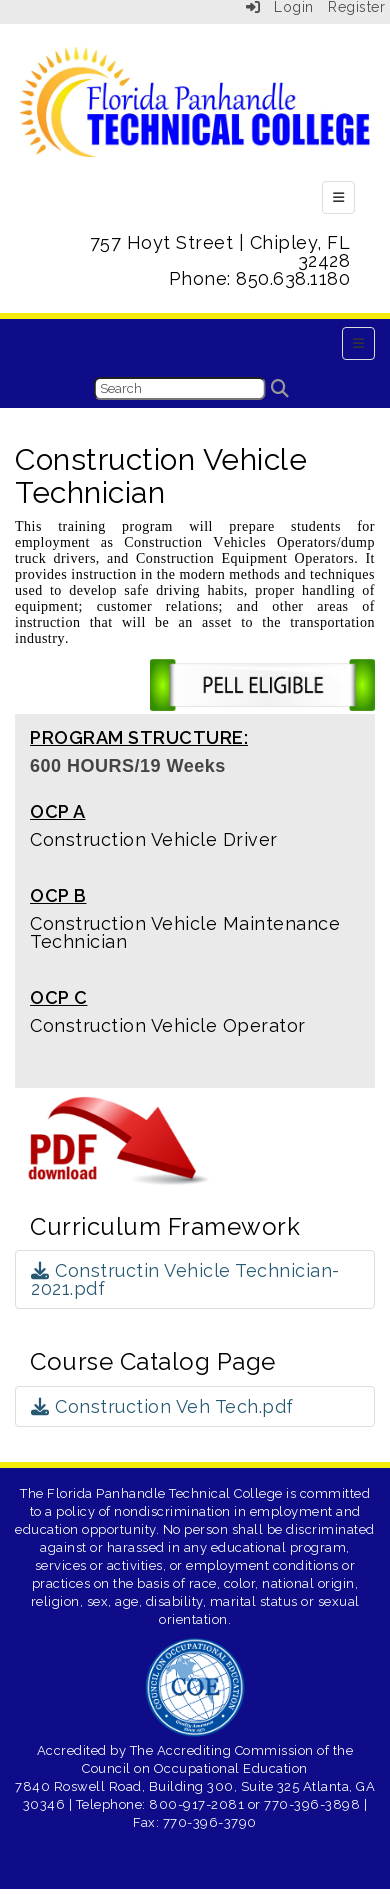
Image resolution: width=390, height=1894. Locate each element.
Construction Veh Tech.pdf (162, 1406)
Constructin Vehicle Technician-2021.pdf (185, 1279)
